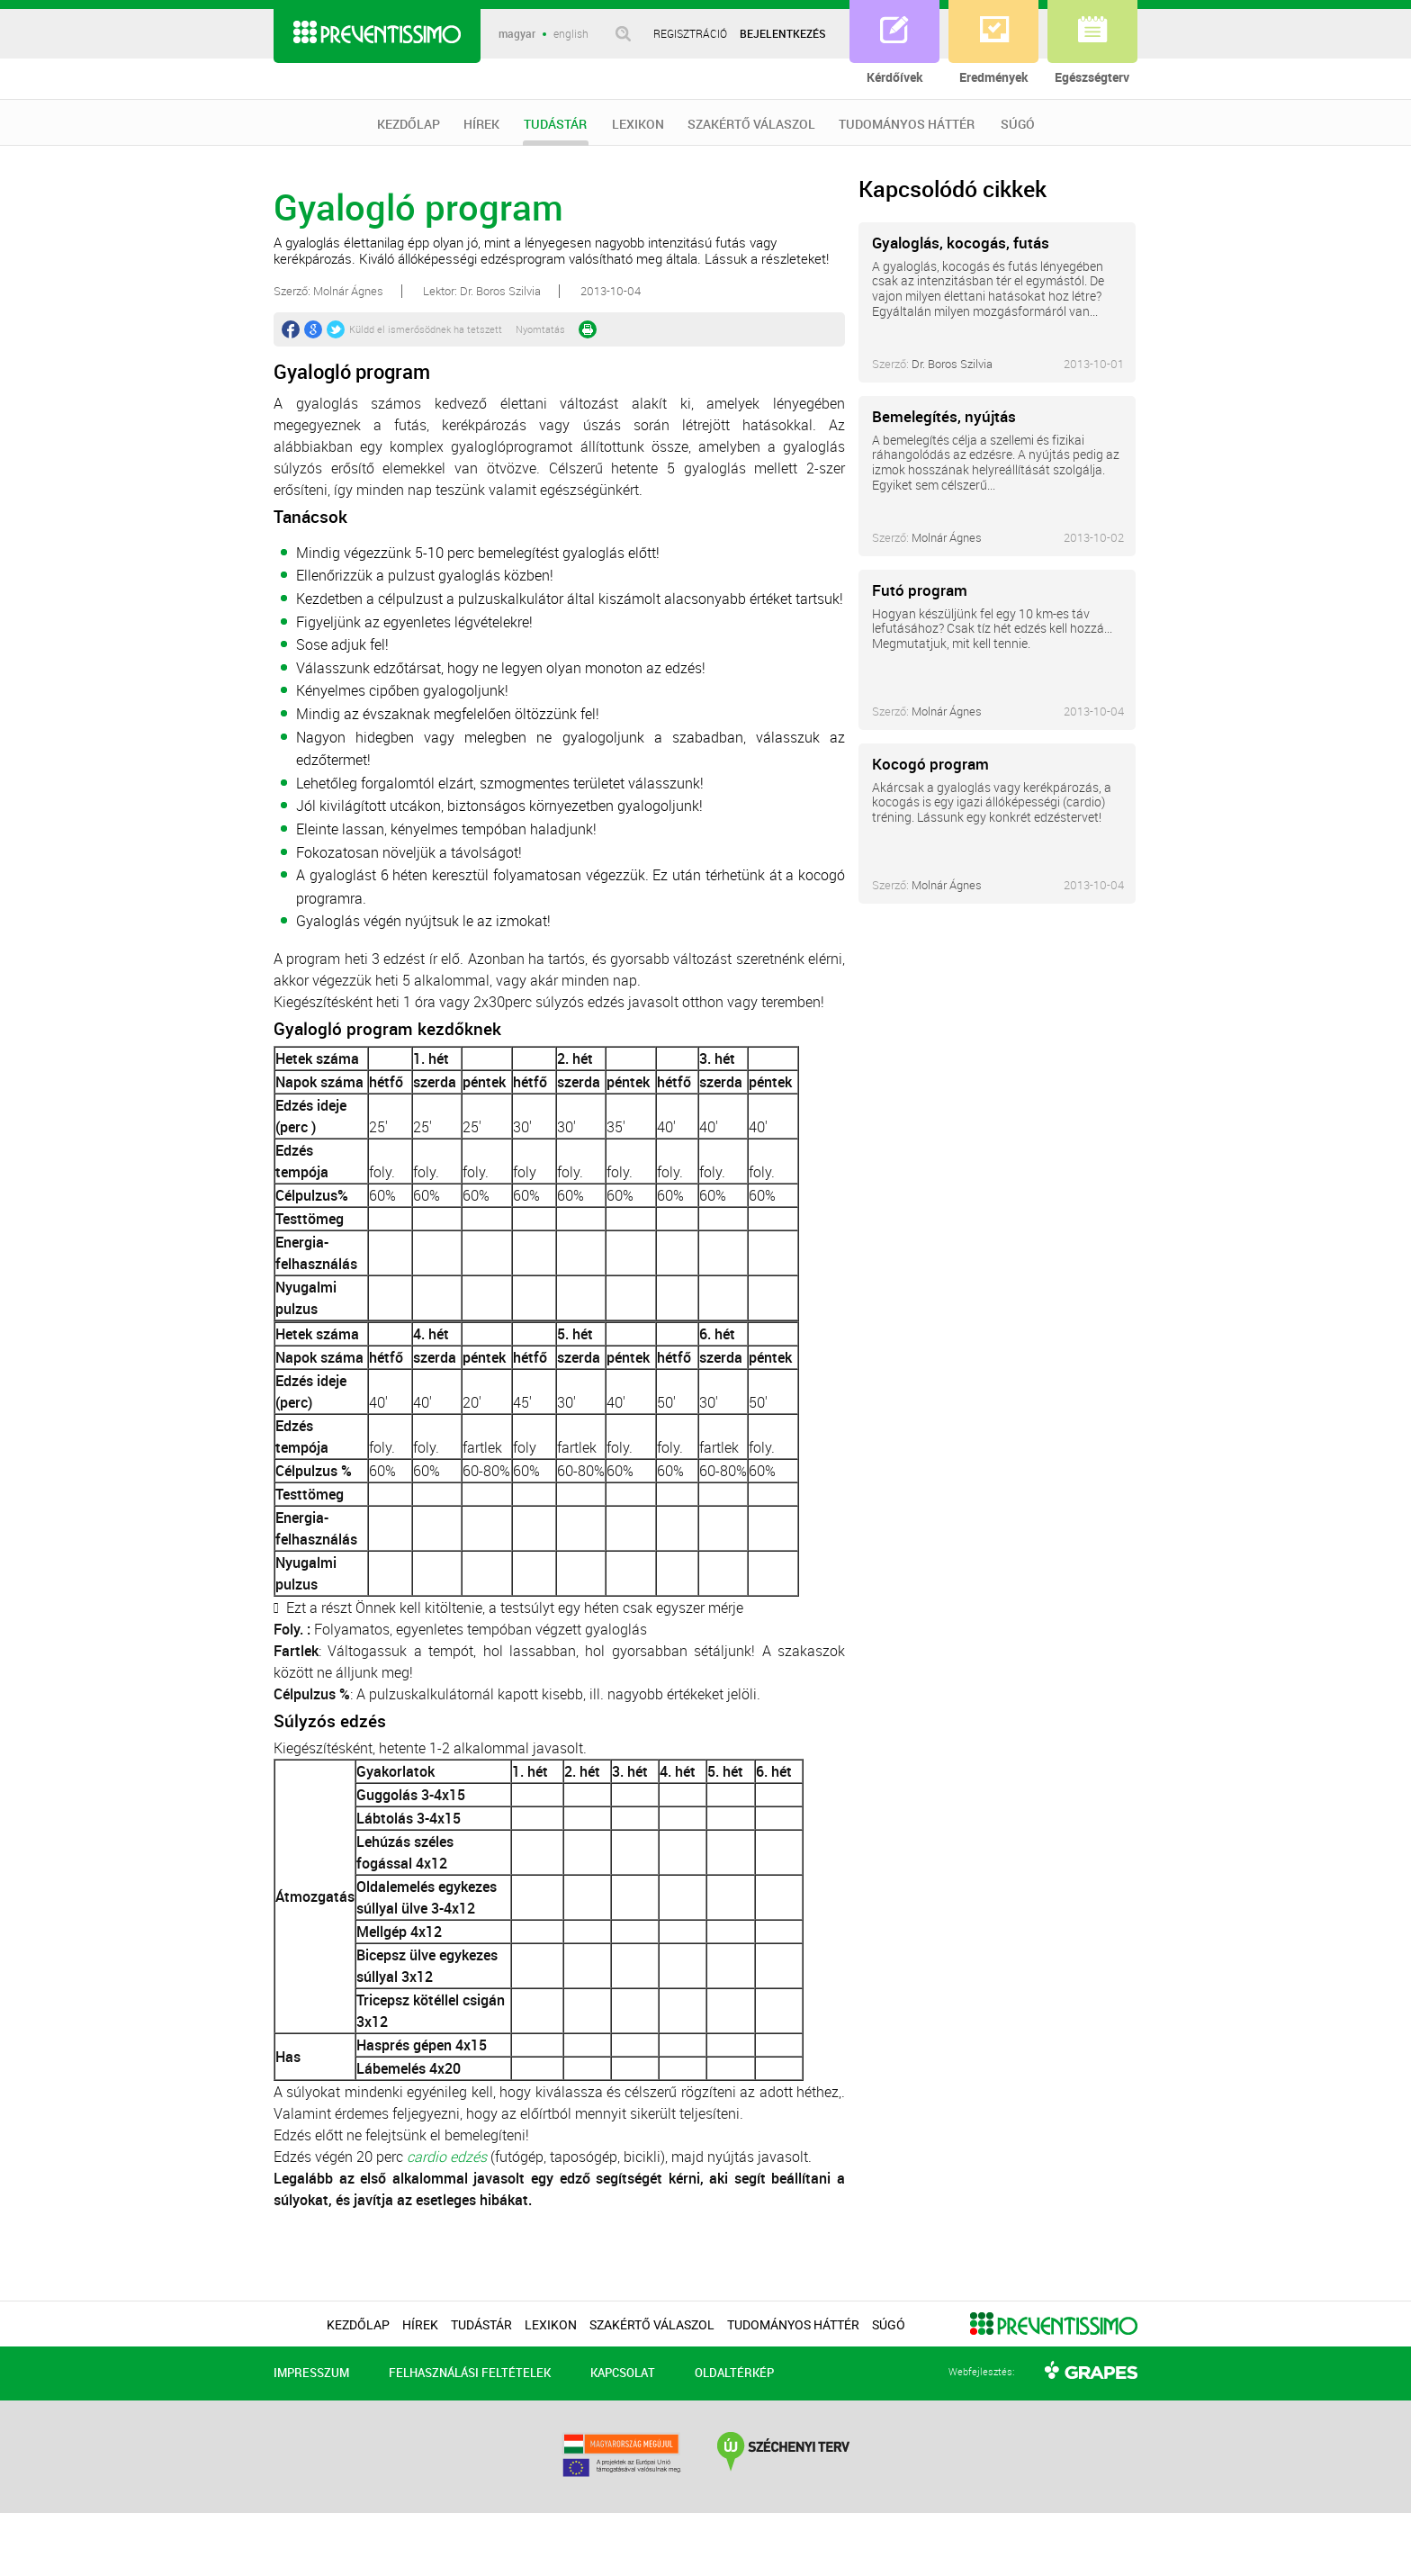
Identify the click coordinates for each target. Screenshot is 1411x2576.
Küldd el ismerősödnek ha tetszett (425, 329)
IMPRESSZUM (311, 2372)
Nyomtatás (540, 329)
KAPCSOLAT (622, 2372)
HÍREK (481, 124)
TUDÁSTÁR (556, 131)
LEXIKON (638, 124)
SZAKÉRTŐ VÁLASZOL (751, 124)
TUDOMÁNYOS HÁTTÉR (907, 124)
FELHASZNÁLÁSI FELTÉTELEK (470, 2372)
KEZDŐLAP (408, 124)
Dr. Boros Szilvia (952, 364)
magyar (517, 34)
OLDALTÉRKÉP (734, 2372)
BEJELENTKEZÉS (783, 33)
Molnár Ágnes (947, 537)
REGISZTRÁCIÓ (690, 33)
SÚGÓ (1018, 124)
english (571, 34)
